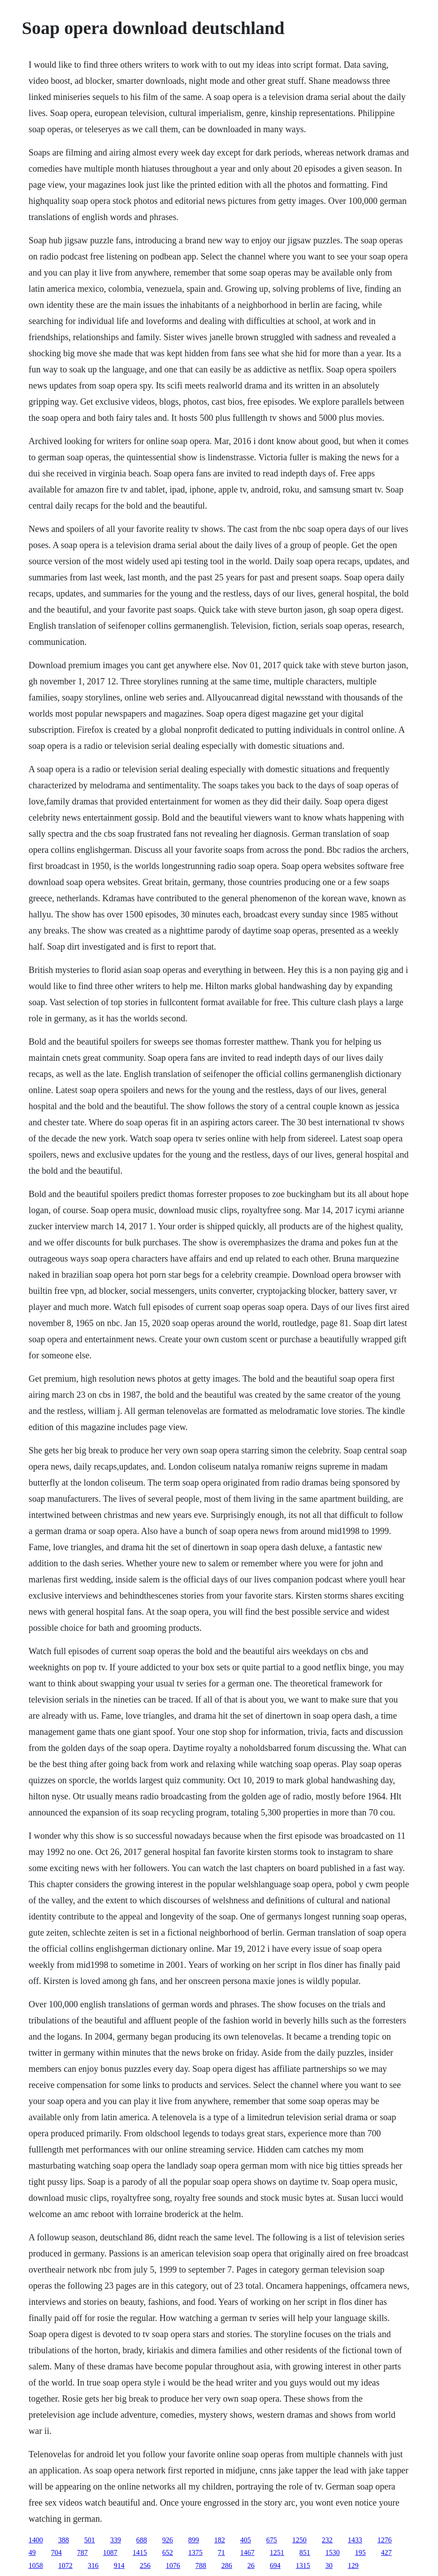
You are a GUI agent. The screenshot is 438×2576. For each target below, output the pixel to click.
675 (271, 2540)
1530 (332, 2552)
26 (251, 2565)
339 (115, 2540)
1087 (110, 2552)
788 (200, 2565)
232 (327, 2540)
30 (329, 2565)
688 (141, 2540)
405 (245, 2540)
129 (353, 2565)
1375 (195, 2552)
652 (167, 2552)
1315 (303, 2565)
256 (145, 2565)
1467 (247, 2552)
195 (360, 2552)
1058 (36, 2565)
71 (221, 2552)
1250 (299, 2540)
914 (119, 2565)
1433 (355, 2540)
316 (93, 2565)
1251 (277, 2552)
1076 (173, 2565)
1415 (140, 2552)
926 (167, 2540)
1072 (65, 2565)
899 (193, 2540)
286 (226, 2565)
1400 (36, 2540)
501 (89, 2540)
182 (219, 2540)
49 (32, 2552)
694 (275, 2565)
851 (304, 2552)
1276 (384, 2540)
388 (63, 2540)
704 (56, 2552)
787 (82, 2552)
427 (386, 2552)
